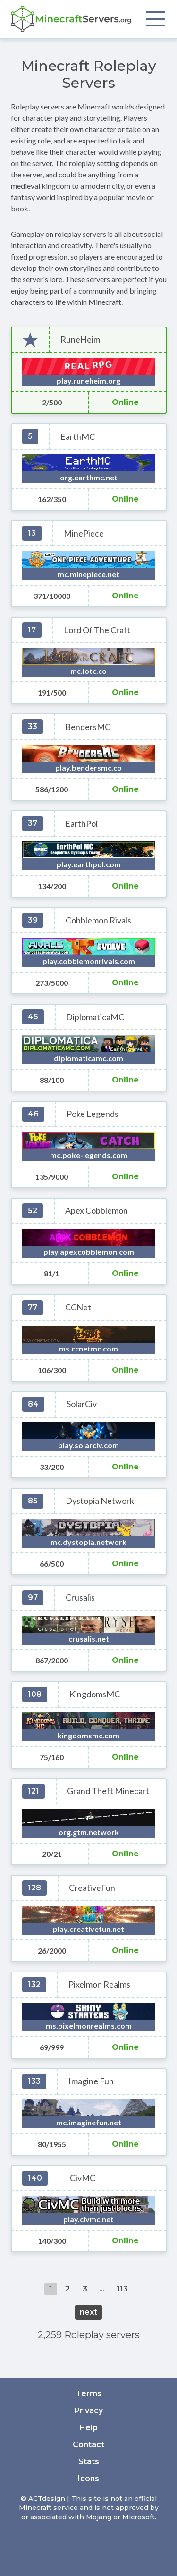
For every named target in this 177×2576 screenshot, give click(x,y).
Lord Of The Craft (97, 630)
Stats (88, 2461)
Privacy (89, 2410)
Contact (88, 2444)
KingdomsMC (94, 1694)
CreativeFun (92, 1888)
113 (122, 2288)
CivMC (82, 2178)
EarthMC (77, 437)
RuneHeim (80, 339)
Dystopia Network (100, 1501)
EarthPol (81, 824)
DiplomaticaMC (95, 1017)
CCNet (78, 1307)
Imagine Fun (91, 2081)
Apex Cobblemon (96, 1211)
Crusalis (80, 1598)
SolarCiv (82, 1404)
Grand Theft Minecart (108, 1791)
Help (88, 2427)
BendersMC (87, 727)
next (88, 2311)
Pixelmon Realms (99, 1984)
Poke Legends (92, 1114)
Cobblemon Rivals (98, 920)
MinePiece (84, 533)
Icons (88, 2478)
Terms (88, 2393)
